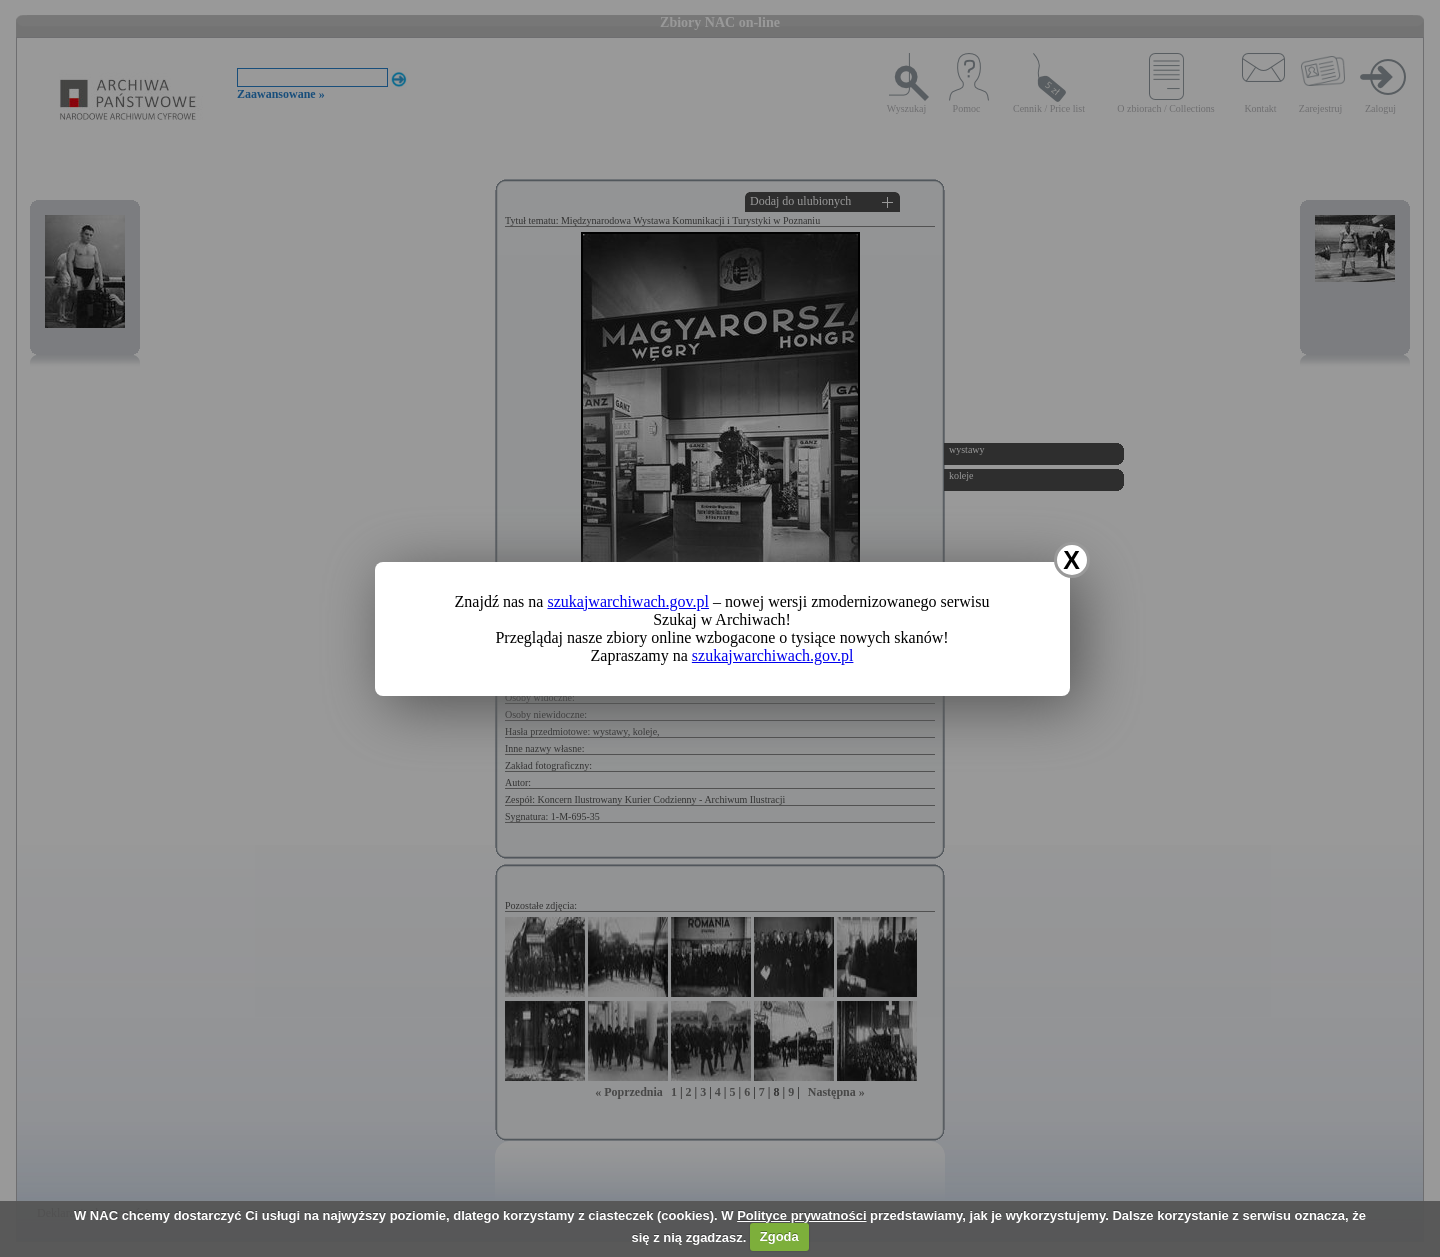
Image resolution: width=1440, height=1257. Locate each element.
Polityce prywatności (801, 1215)
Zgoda (779, 1236)
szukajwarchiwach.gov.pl (628, 601)
